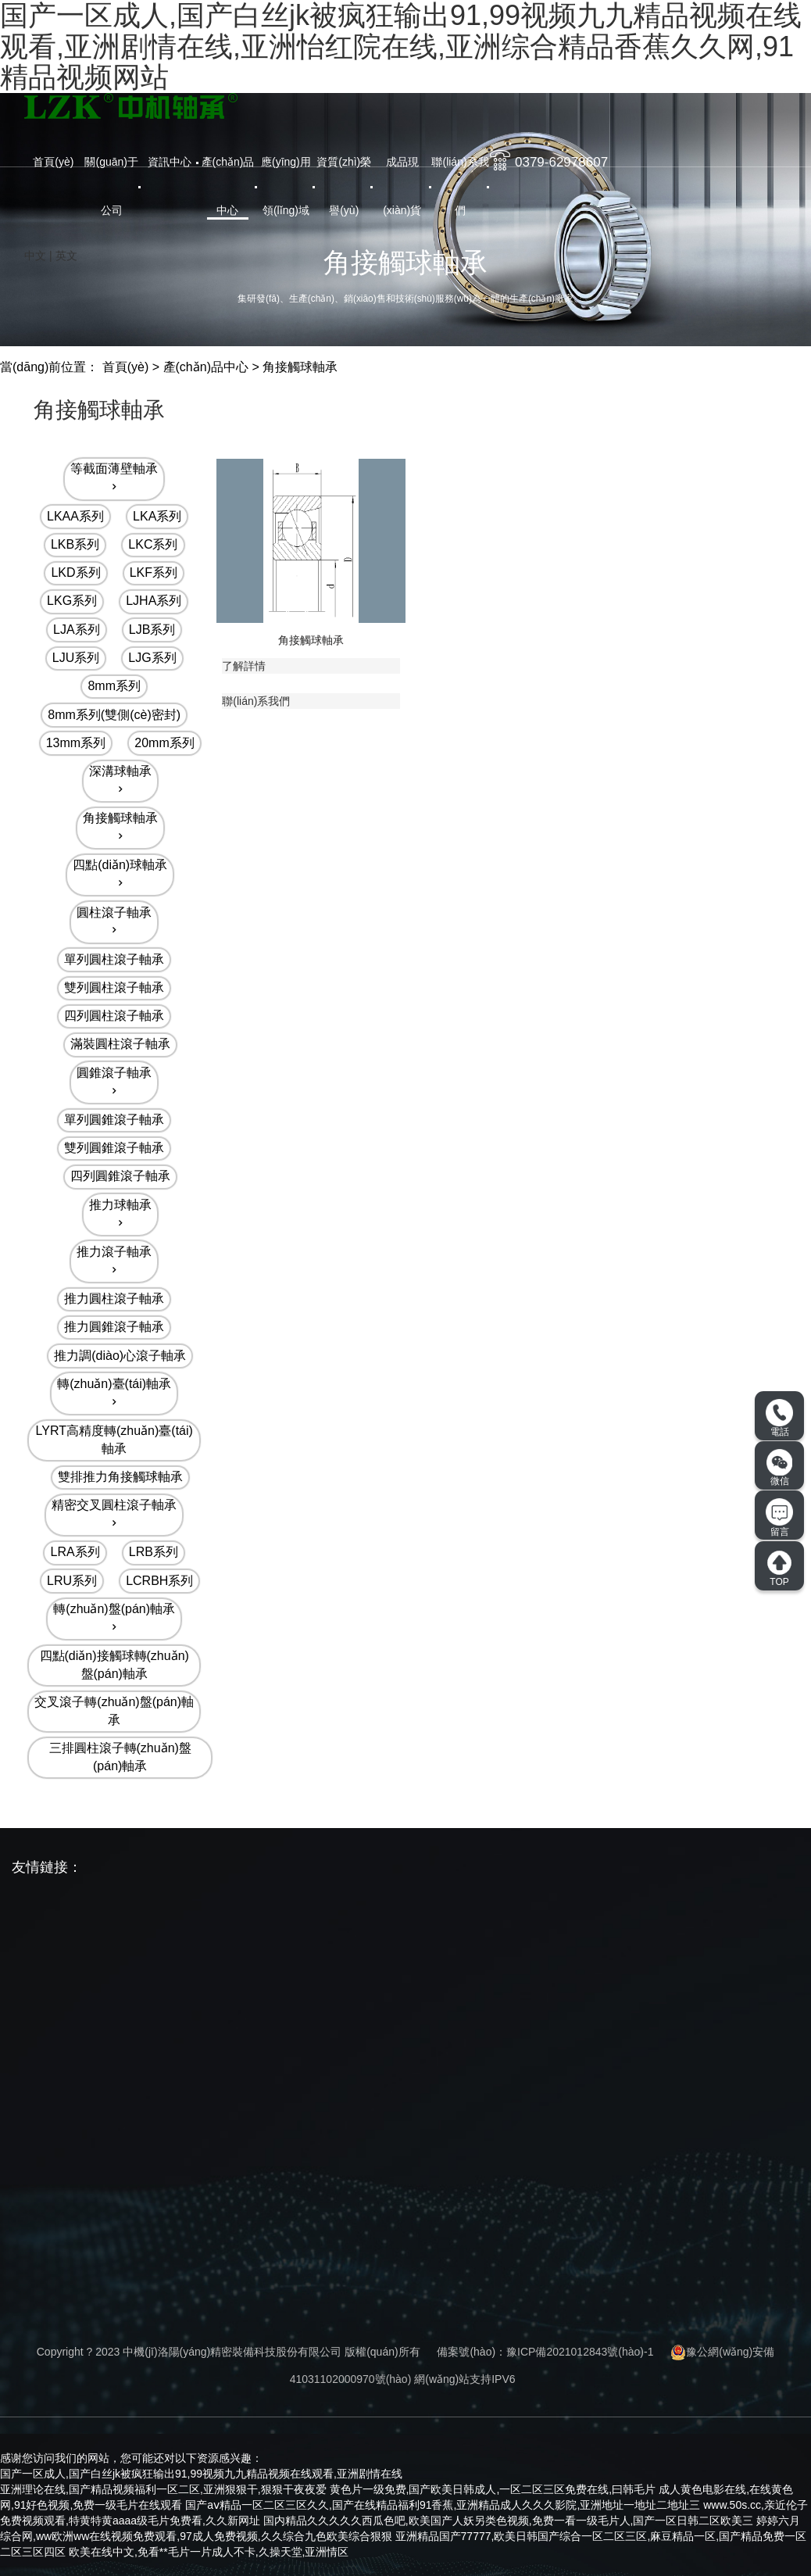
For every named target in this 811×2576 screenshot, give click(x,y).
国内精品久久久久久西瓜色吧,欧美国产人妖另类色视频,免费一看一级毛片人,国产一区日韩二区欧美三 (508, 2520)
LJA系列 (76, 629)
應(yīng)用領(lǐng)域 (286, 186)
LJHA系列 (153, 600)
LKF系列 (153, 572)
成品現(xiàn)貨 (402, 186)
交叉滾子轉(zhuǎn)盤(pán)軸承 (114, 1710)
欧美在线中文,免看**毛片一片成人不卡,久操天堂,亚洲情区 (209, 2552)
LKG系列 (72, 600)
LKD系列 (75, 572)
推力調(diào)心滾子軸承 (120, 1355)
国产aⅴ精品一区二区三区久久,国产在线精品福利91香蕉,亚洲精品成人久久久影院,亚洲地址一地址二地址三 (442, 2505)
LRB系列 (153, 1551)
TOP (779, 1568)
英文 (66, 255)
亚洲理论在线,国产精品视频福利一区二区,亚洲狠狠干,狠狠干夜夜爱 (163, 2489)
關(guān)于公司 (111, 186)
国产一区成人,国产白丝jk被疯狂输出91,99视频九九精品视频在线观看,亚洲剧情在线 (201, 2473)
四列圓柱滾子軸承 (114, 1015)
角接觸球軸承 (300, 367)
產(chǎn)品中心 (228, 186)
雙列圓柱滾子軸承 (114, 987)
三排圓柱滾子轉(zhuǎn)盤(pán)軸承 (120, 1757)
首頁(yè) (53, 162)
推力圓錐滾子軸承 (114, 1326)
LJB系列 (152, 629)
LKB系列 (75, 544)
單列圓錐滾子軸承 (114, 1119)
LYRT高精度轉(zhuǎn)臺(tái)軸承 (114, 1439)
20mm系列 (164, 743)
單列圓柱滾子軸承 (114, 959)
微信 (779, 1468)
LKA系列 (157, 516)
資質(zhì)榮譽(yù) (343, 186)
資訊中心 (169, 162)
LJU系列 (75, 657)
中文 (35, 255)
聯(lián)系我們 (459, 186)
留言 (779, 1517)
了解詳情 (244, 666)
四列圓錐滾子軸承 (120, 1175)
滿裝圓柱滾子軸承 (120, 1043)
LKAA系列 (75, 516)
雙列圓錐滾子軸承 (114, 1147)
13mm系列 (75, 743)
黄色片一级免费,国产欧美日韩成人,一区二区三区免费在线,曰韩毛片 (493, 2489)
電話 (779, 1418)
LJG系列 (152, 657)
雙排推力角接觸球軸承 (120, 1476)
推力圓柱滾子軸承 (114, 1298)
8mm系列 (114, 685)
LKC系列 (152, 544)
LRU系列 (72, 1580)
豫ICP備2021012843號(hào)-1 (579, 2351)
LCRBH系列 (159, 1580)
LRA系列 (75, 1551)
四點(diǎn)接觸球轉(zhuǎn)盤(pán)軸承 (114, 1664)
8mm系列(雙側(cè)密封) (114, 714)
